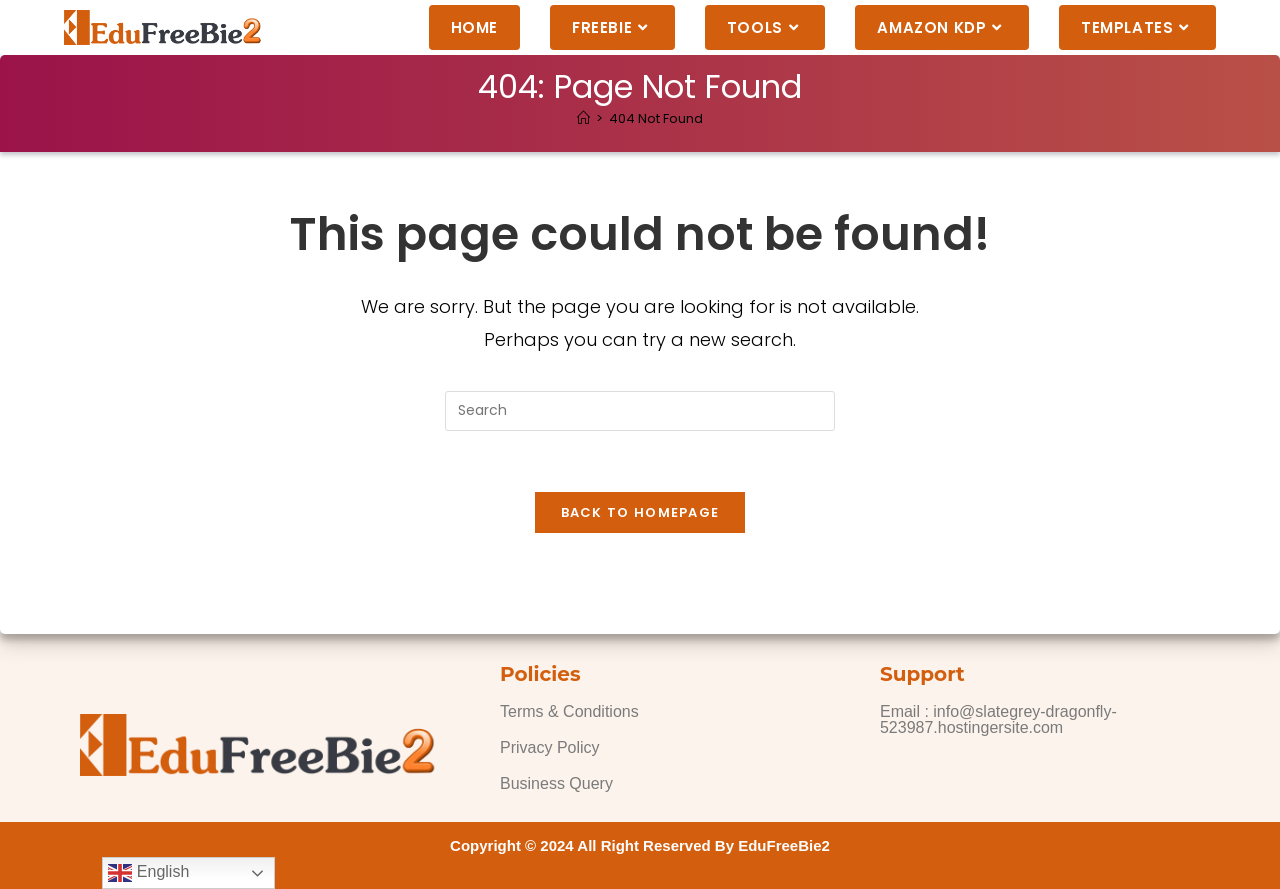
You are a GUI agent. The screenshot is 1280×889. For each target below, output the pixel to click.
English (148, 873)
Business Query (556, 783)
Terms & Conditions (569, 711)
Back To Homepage (640, 512)
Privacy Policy (550, 747)
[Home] (583, 118)
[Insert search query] (640, 411)
